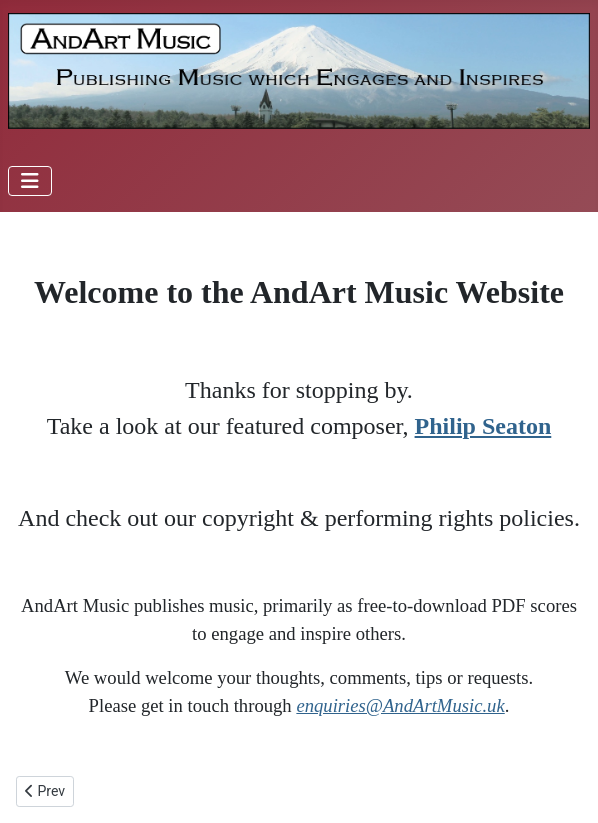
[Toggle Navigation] (30, 181)
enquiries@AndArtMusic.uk (400, 705)
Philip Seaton (483, 426)
